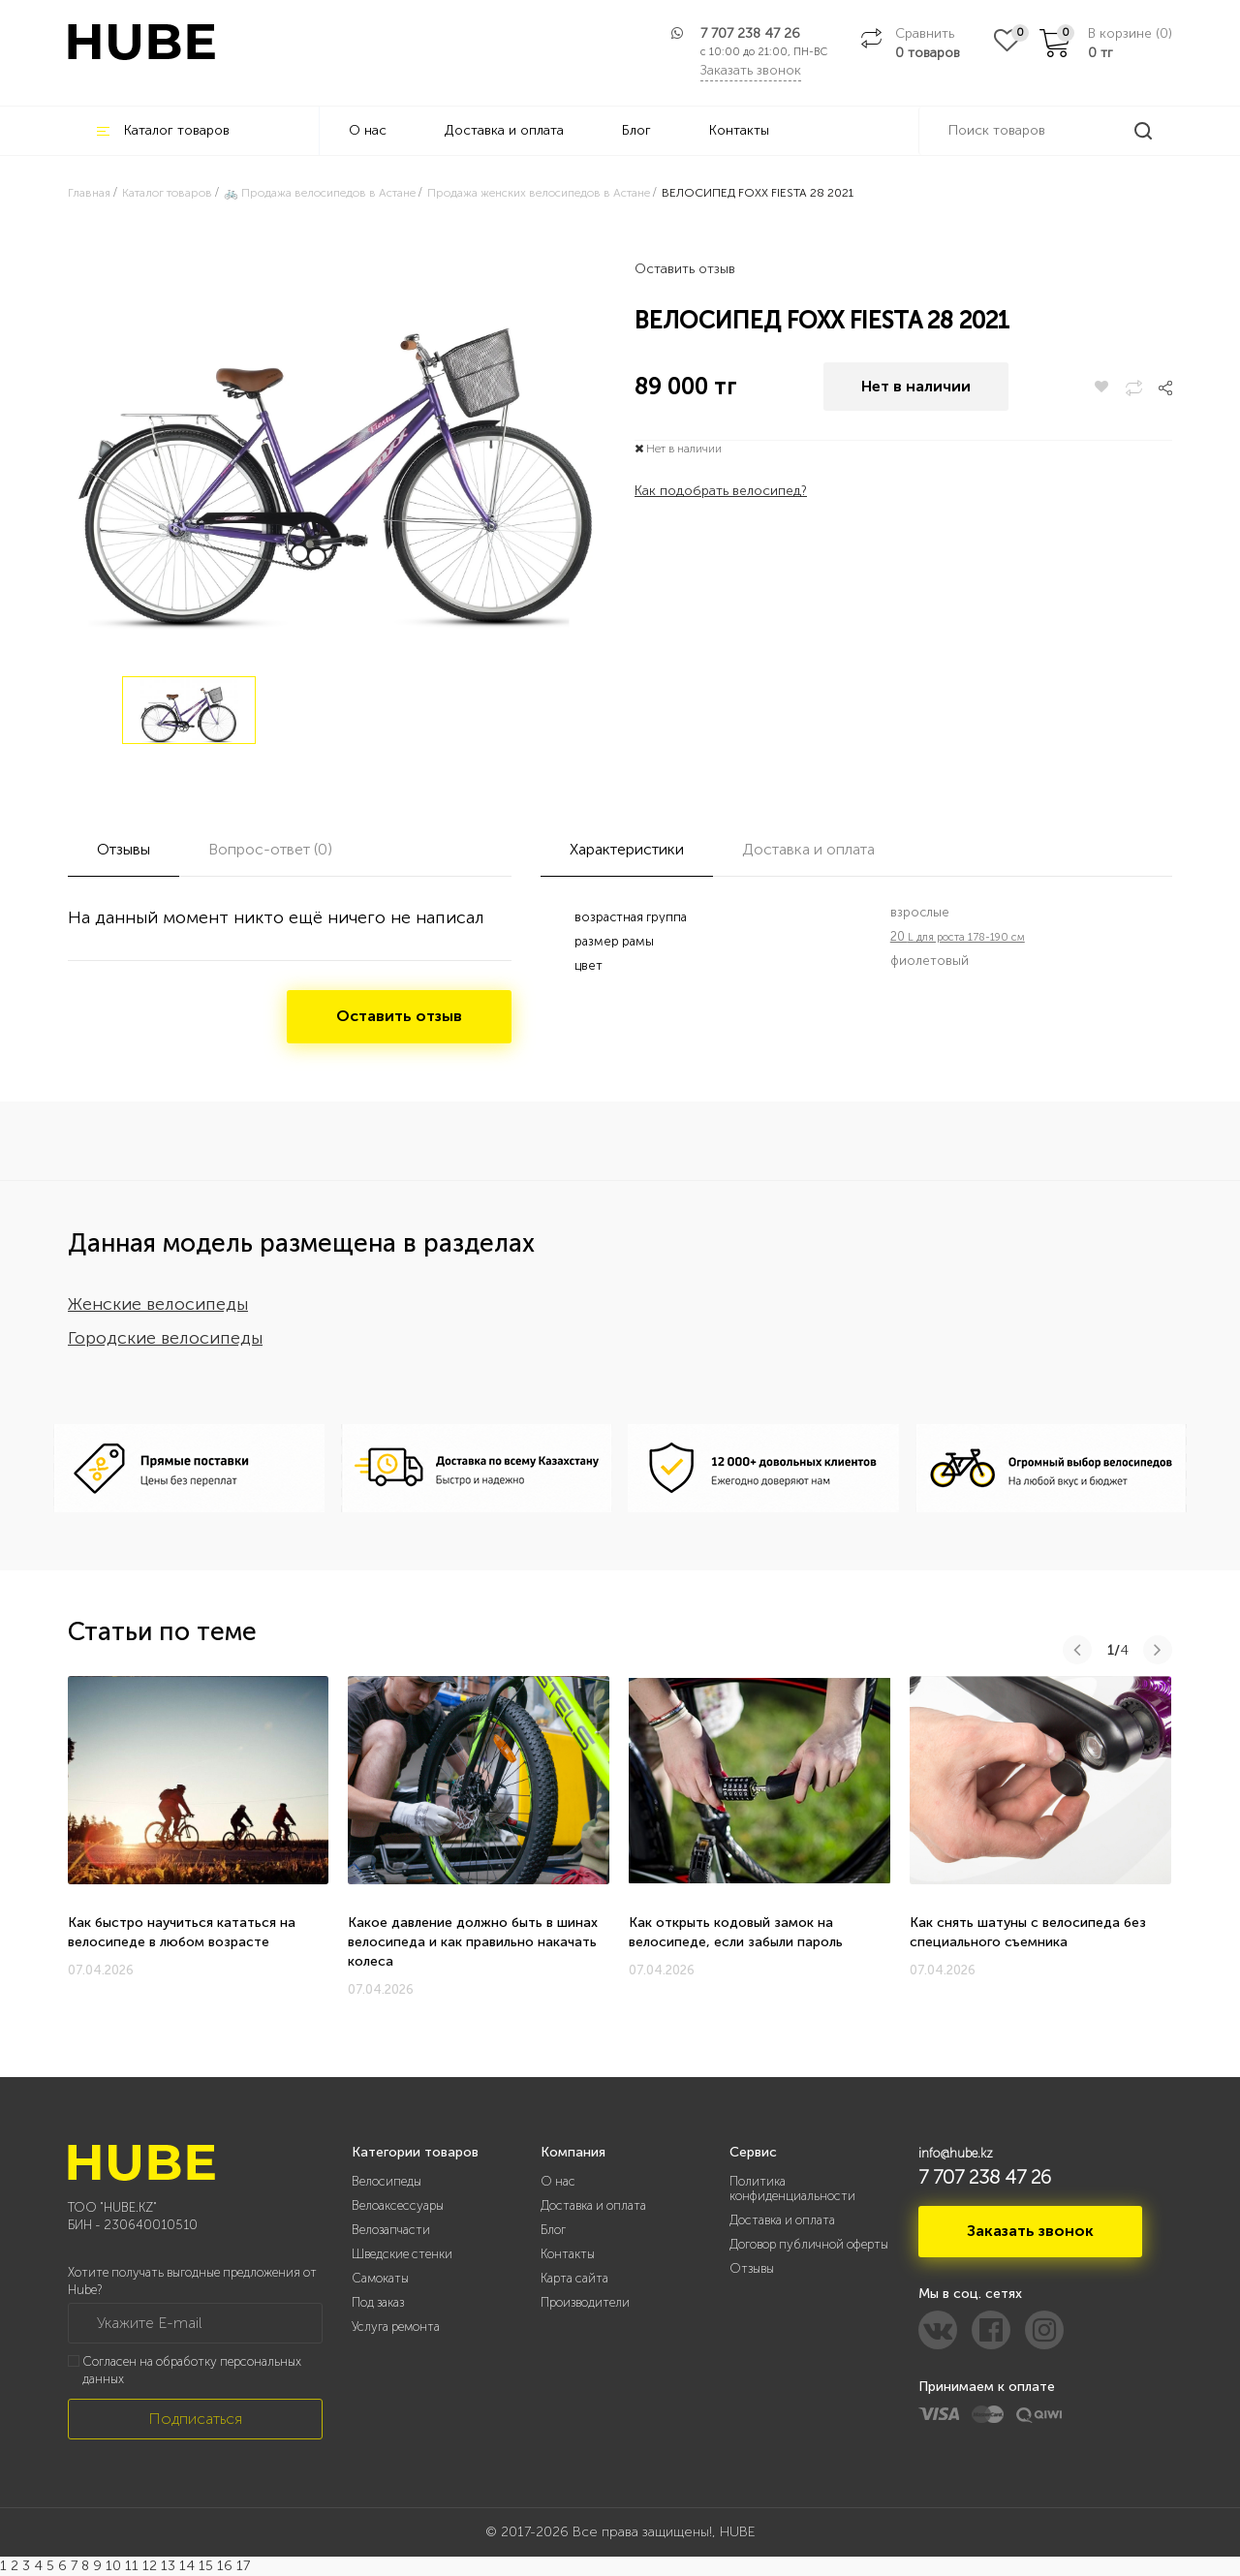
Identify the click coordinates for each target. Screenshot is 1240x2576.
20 (957, 936)
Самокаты (380, 2278)
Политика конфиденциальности (792, 2188)
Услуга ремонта (396, 2326)
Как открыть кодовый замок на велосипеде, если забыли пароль (736, 1932)
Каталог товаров (163, 130)
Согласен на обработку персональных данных (191, 2370)
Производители (585, 2302)
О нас (368, 130)
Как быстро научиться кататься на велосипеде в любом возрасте (181, 1932)
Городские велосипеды (165, 1338)
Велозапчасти (391, 2229)
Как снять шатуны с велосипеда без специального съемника (1028, 1932)
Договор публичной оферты (808, 2244)
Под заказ (378, 2302)
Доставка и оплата (504, 130)
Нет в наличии (916, 387)
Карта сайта (574, 2278)
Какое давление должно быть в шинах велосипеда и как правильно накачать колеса (473, 1942)
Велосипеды (386, 2181)
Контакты (739, 130)
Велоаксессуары (398, 2205)
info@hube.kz (955, 2153)
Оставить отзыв (685, 269)
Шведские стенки (402, 2254)
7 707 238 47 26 (750, 33)
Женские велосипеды (158, 1304)
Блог (636, 130)
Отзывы (751, 2268)
